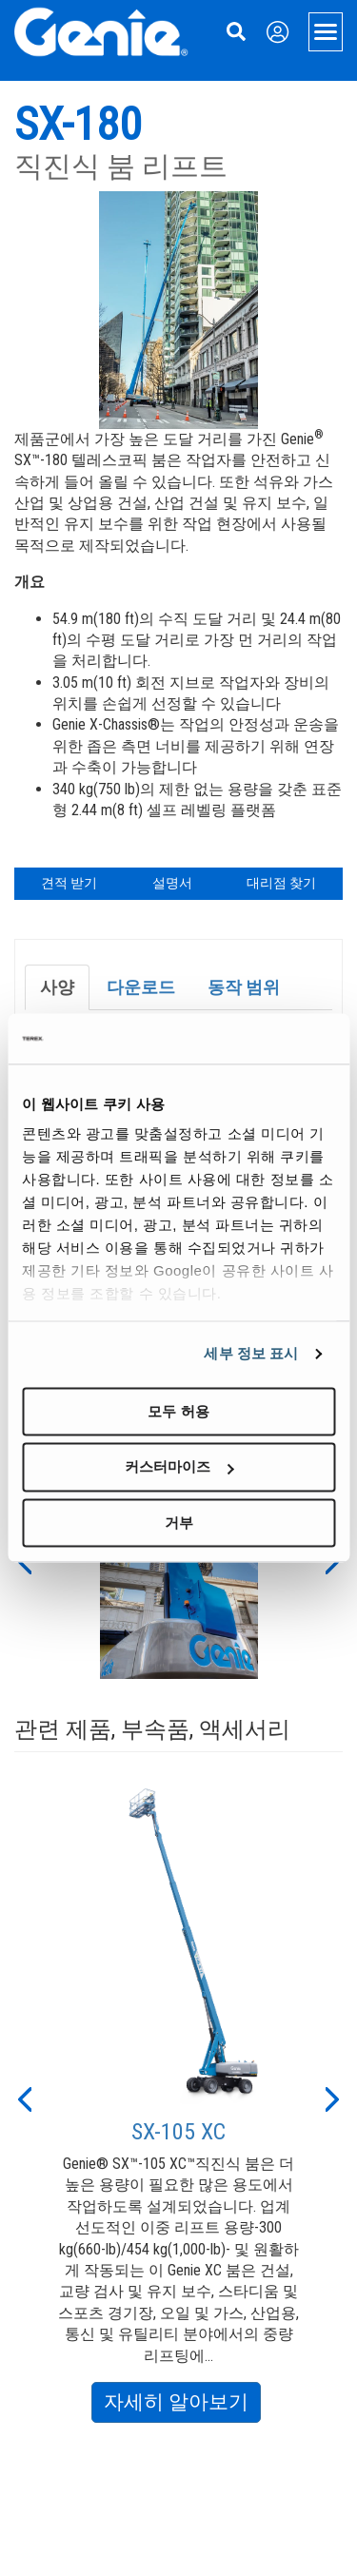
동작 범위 (244, 987)
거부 (179, 1522)
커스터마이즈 (179, 1467)
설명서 (172, 882)
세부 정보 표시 (251, 1353)
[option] (179, 2097)
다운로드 (141, 987)
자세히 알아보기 (182, 2405)
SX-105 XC (178, 2131)
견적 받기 (69, 882)
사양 (57, 987)
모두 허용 (178, 1411)
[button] (23, 2097)
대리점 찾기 (281, 882)
